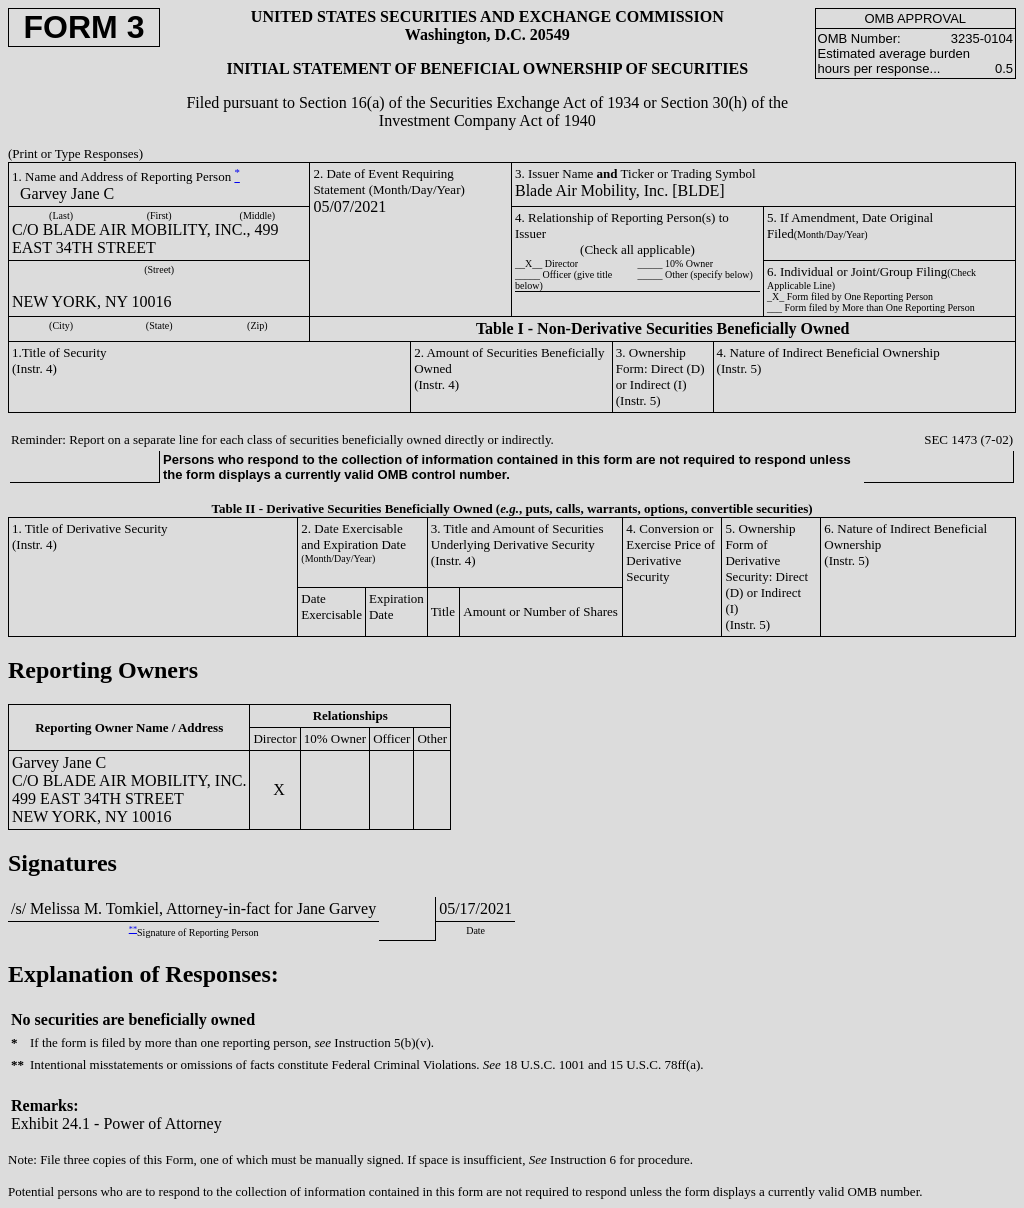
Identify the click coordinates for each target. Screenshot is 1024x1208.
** (133, 929)
